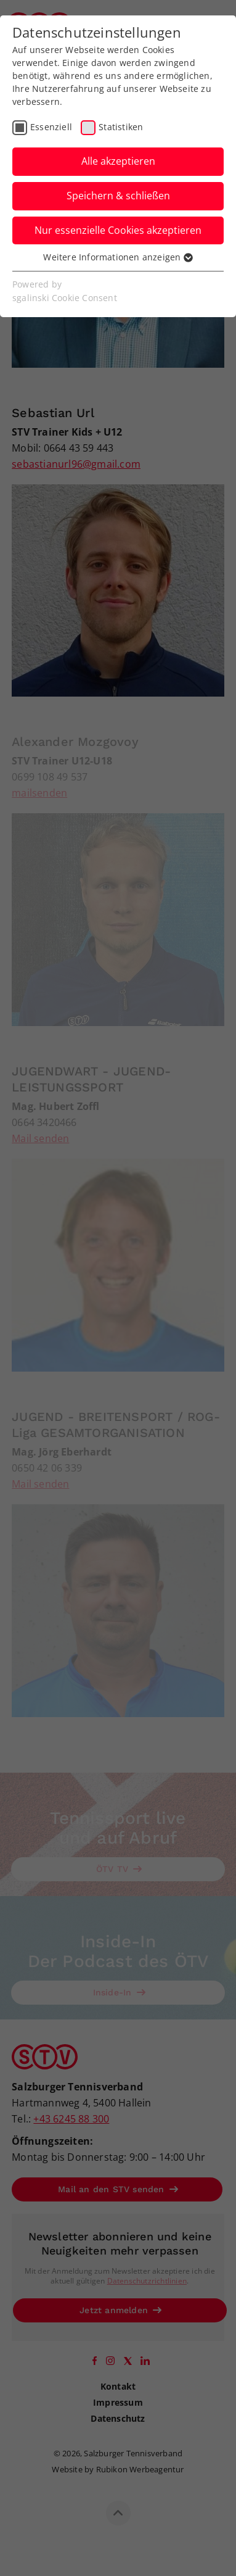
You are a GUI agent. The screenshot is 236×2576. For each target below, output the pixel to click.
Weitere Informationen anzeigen (117, 257)
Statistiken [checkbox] (121, 127)
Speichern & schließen (118, 195)
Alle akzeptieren (118, 161)
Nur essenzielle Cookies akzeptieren (118, 230)
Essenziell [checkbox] (51, 127)
